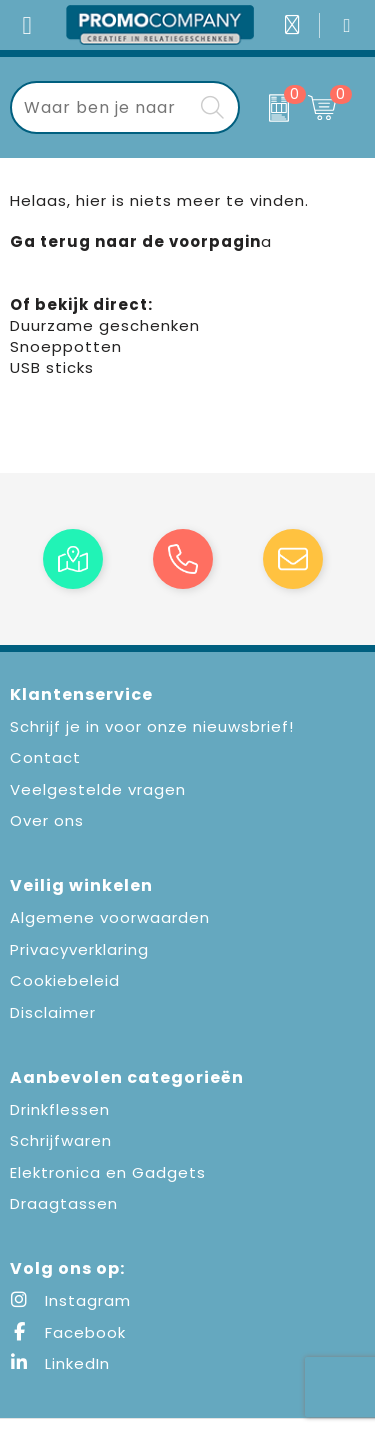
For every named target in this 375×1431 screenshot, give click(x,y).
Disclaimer (53, 1012)
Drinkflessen (60, 1109)
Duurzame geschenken (105, 325)
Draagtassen (64, 1203)
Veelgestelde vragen (98, 789)
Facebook (68, 1332)
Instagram (70, 1300)
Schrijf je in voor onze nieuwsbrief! (152, 726)
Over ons (47, 820)
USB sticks (52, 367)
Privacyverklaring (79, 949)
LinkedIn (60, 1363)
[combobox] (102, 107)
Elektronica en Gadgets (108, 1172)
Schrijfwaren (61, 1140)
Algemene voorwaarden (110, 917)
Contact (45, 757)
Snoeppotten (66, 346)
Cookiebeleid (65, 980)
